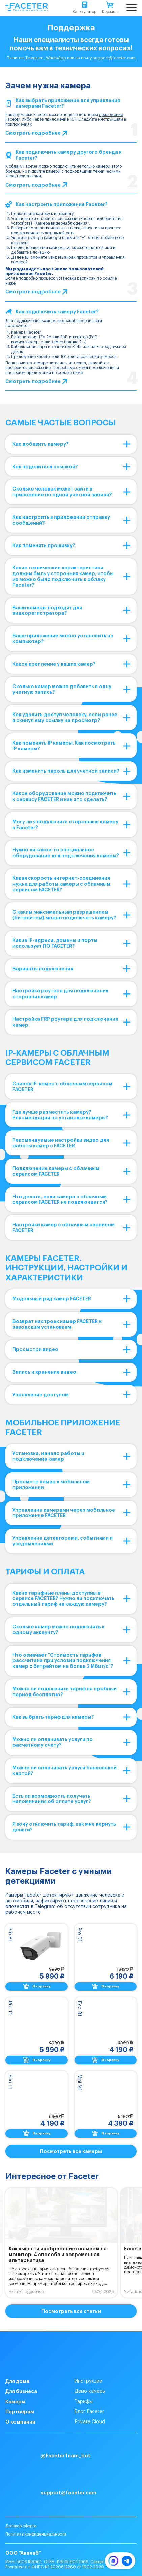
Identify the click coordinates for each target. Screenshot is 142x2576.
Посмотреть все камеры (71, 2151)
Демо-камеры (90, 2391)
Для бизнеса (21, 2391)
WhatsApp (56, 58)
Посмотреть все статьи (71, 2311)
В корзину (37, 1986)
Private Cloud (90, 2421)
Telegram (34, 58)
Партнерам (19, 2411)
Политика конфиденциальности (35, 2534)
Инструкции (88, 2381)
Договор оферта (20, 2526)
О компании (20, 2421)
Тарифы (83, 2401)
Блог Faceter (89, 2411)
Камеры (15, 2401)
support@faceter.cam (114, 58)
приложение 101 (60, 119)
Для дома (17, 2381)
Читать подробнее (26, 2292)
